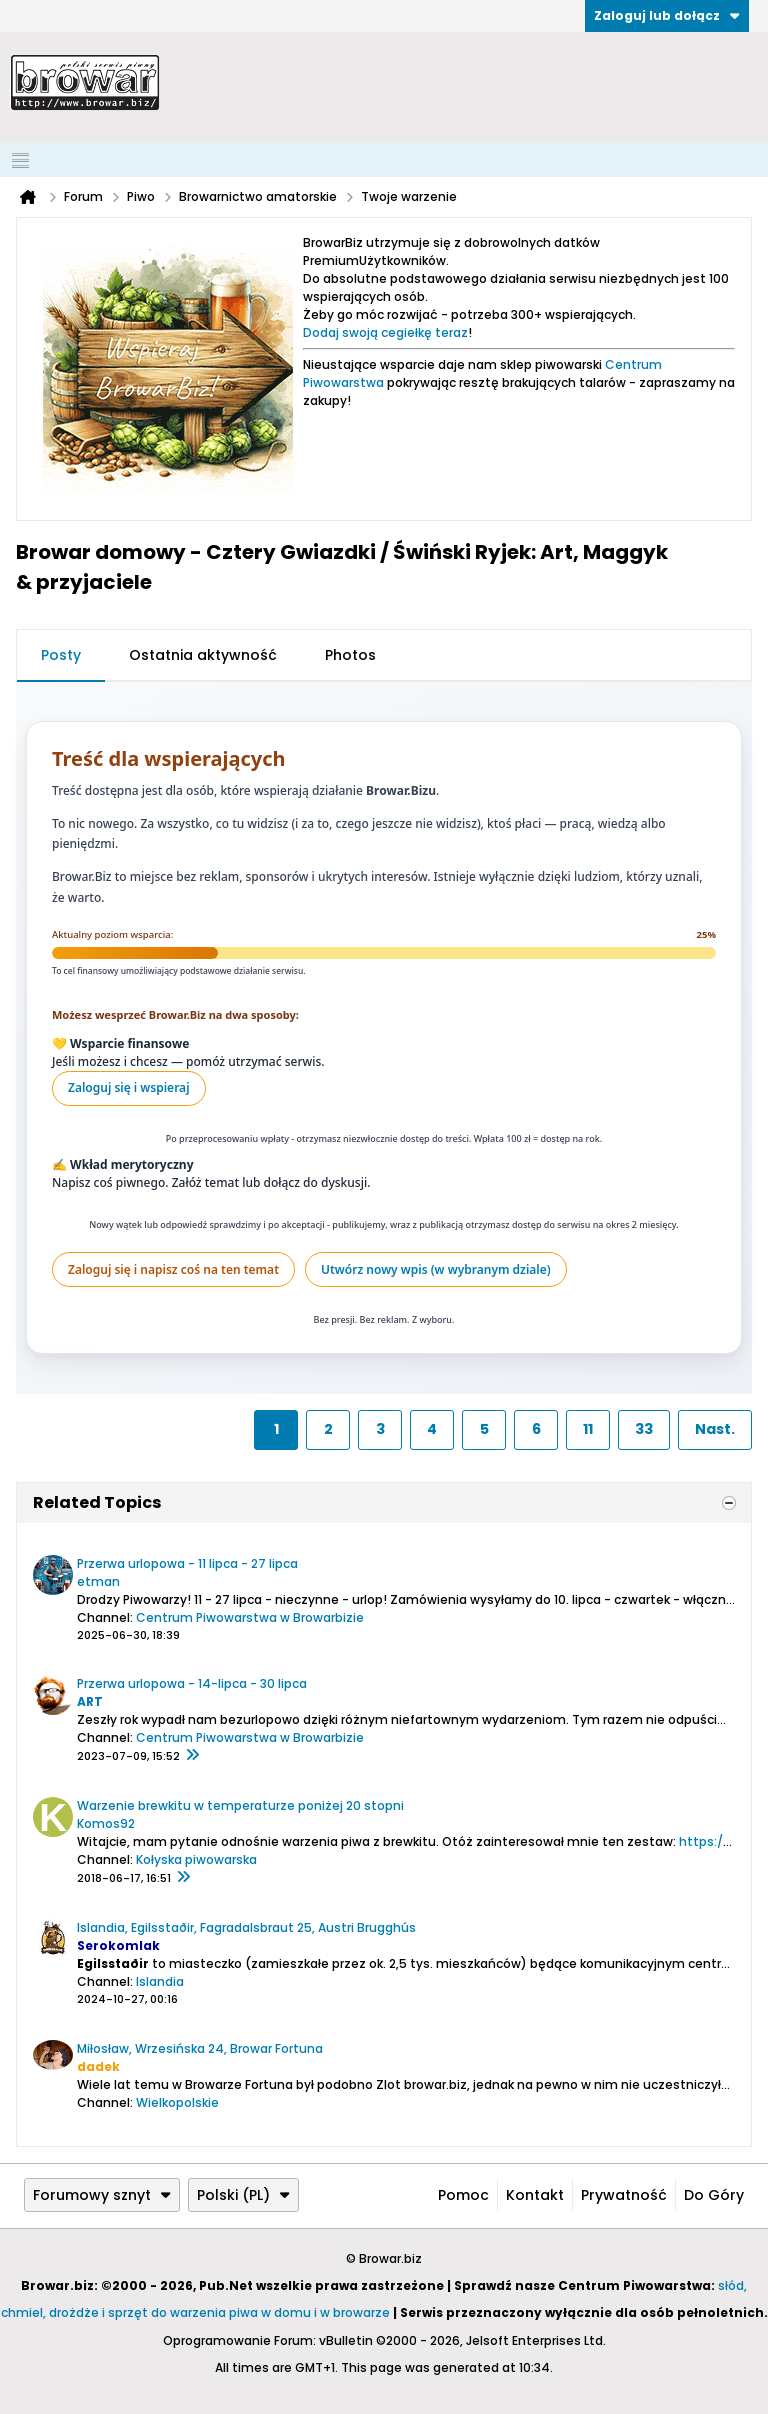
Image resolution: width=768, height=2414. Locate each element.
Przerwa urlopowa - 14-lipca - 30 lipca (192, 1683)
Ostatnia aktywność (203, 655)
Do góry (714, 2195)
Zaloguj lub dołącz (667, 15)
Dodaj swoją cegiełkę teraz (385, 332)
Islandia (160, 1981)
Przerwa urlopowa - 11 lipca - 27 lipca (187, 1563)
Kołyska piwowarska (196, 1859)
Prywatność (624, 2195)
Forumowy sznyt (102, 2195)
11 (588, 1429)
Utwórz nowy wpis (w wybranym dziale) (436, 1269)
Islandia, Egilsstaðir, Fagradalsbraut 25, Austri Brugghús (246, 1927)
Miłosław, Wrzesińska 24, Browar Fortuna (200, 2048)
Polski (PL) (243, 2195)
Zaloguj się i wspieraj (129, 1087)
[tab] (61, 656)
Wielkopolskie (177, 2102)
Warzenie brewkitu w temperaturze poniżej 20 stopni (240, 1805)
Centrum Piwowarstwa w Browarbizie (250, 1617)
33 (644, 1429)
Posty (61, 655)
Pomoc (463, 2195)
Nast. (715, 1429)
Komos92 (106, 1823)
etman (98, 1581)
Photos (350, 655)
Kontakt (535, 2195)
